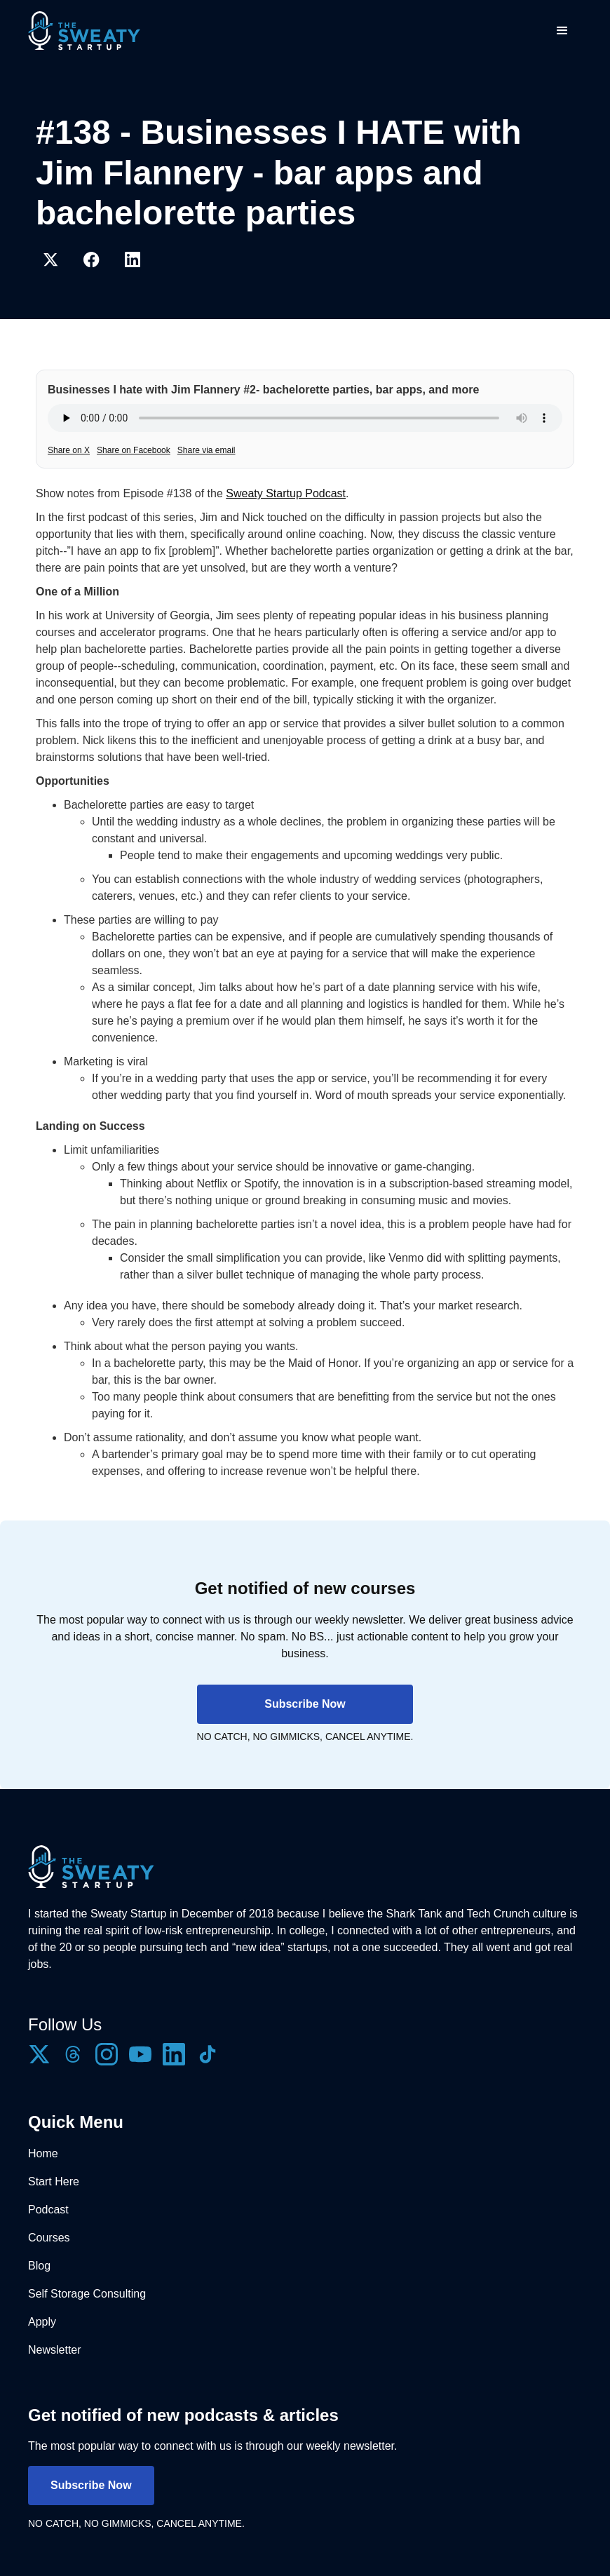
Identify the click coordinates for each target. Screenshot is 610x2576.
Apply (42, 2322)
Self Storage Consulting (87, 2294)
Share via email (206, 450)
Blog (39, 2266)
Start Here (53, 2181)
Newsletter (54, 2350)
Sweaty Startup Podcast (286, 493)
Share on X (69, 450)
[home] (84, 30)
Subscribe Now (305, 1704)
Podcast (48, 2210)
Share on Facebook (133, 450)
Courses (49, 2238)
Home (43, 2153)
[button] (562, 30)
